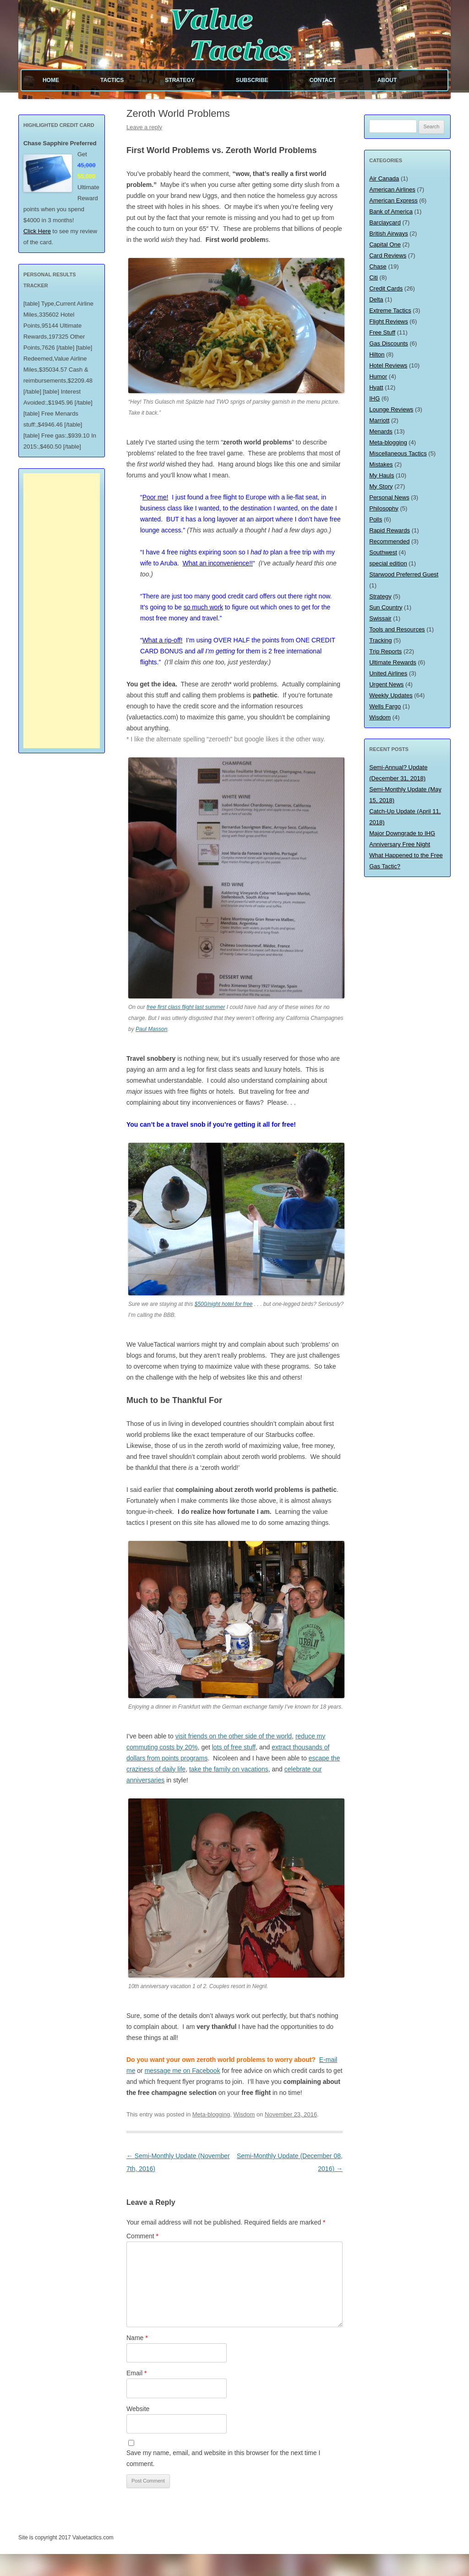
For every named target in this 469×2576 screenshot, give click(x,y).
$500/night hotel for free (224, 1304)
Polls (375, 519)
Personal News (389, 497)
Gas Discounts (388, 343)
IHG (374, 398)
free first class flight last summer (186, 1007)
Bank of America (391, 211)
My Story (381, 486)
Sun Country (385, 607)
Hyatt (376, 387)
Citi (373, 277)
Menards (381, 431)
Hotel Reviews (388, 365)
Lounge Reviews (391, 409)
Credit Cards (386, 288)
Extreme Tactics (390, 310)
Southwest (383, 552)
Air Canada (384, 178)
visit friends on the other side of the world (233, 1736)
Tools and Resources (397, 629)
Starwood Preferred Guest (403, 574)
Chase (378, 266)
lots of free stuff (234, 1747)
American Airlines (392, 189)
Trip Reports (385, 651)
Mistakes (381, 464)
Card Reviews (387, 255)
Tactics (112, 80)
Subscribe (252, 80)
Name (137, 2337)
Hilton (376, 354)
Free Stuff (382, 332)
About (387, 80)
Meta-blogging (211, 2114)
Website (137, 2408)
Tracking (380, 640)
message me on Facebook (182, 2070)
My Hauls (381, 475)
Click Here (37, 231)
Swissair (380, 618)
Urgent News (386, 684)
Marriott (379, 420)
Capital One (385, 244)
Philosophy (383, 508)
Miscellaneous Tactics (397, 453)
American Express (393, 200)
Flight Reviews (388, 321)
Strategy (179, 80)
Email (136, 2373)
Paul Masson (151, 1029)
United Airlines (388, 673)
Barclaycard (385, 222)
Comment (142, 2236)
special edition (388, 563)
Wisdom (244, 2114)
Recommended (389, 541)
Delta (376, 299)
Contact (323, 80)
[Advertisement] (61, 610)
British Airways (388, 233)
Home (51, 80)
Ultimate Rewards (392, 662)
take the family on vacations (228, 1769)
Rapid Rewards (389, 530)
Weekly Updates (390, 695)
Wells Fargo (385, 706)
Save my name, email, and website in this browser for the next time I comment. (223, 2458)
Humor (378, 376)
